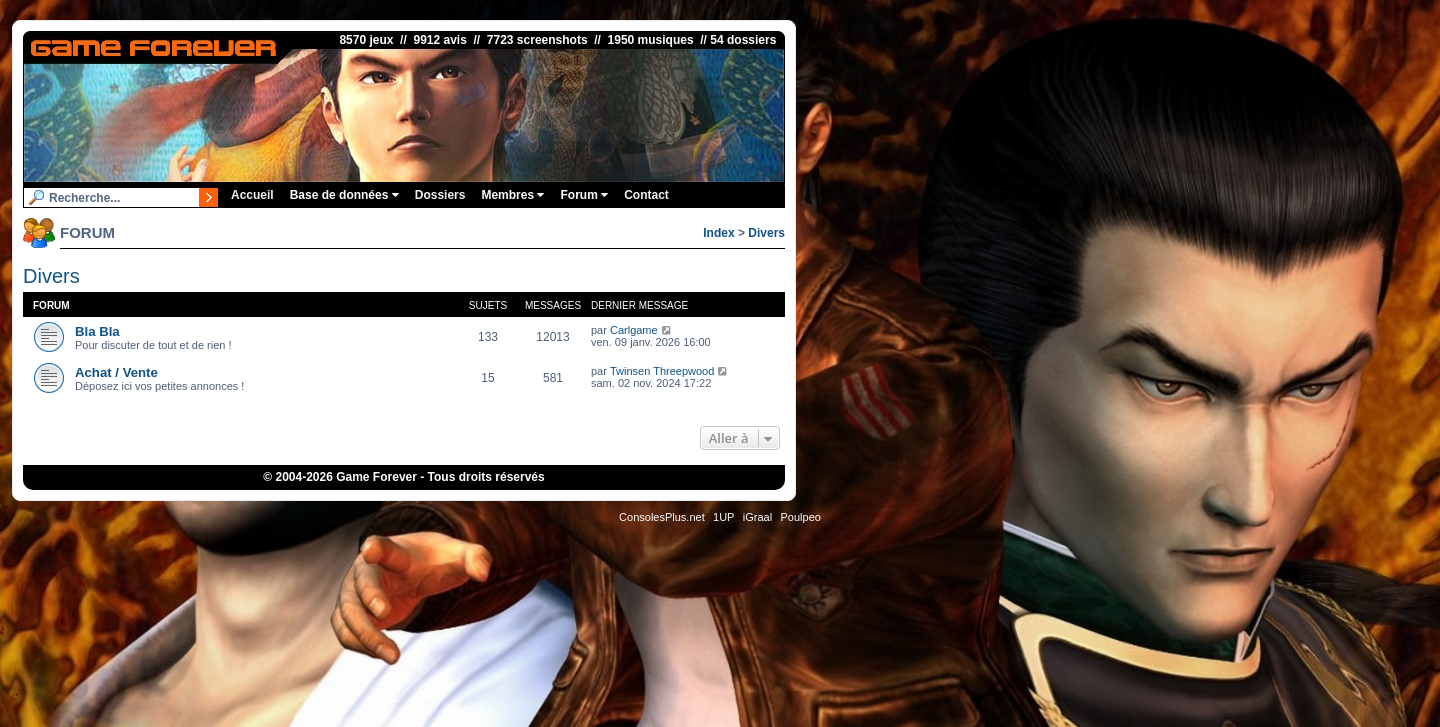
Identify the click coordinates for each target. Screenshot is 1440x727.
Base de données (344, 195)
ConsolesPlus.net (662, 517)
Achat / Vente (116, 372)
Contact (646, 195)
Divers (766, 233)
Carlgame (634, 330)
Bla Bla (97, 331)
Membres (512, 195)
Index (718, 233)
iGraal (757, 517)
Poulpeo (801, 517)
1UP (723, 517)
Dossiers (440, 195)
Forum (584, 195)
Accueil (252, 195)
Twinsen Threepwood (662, 371)
